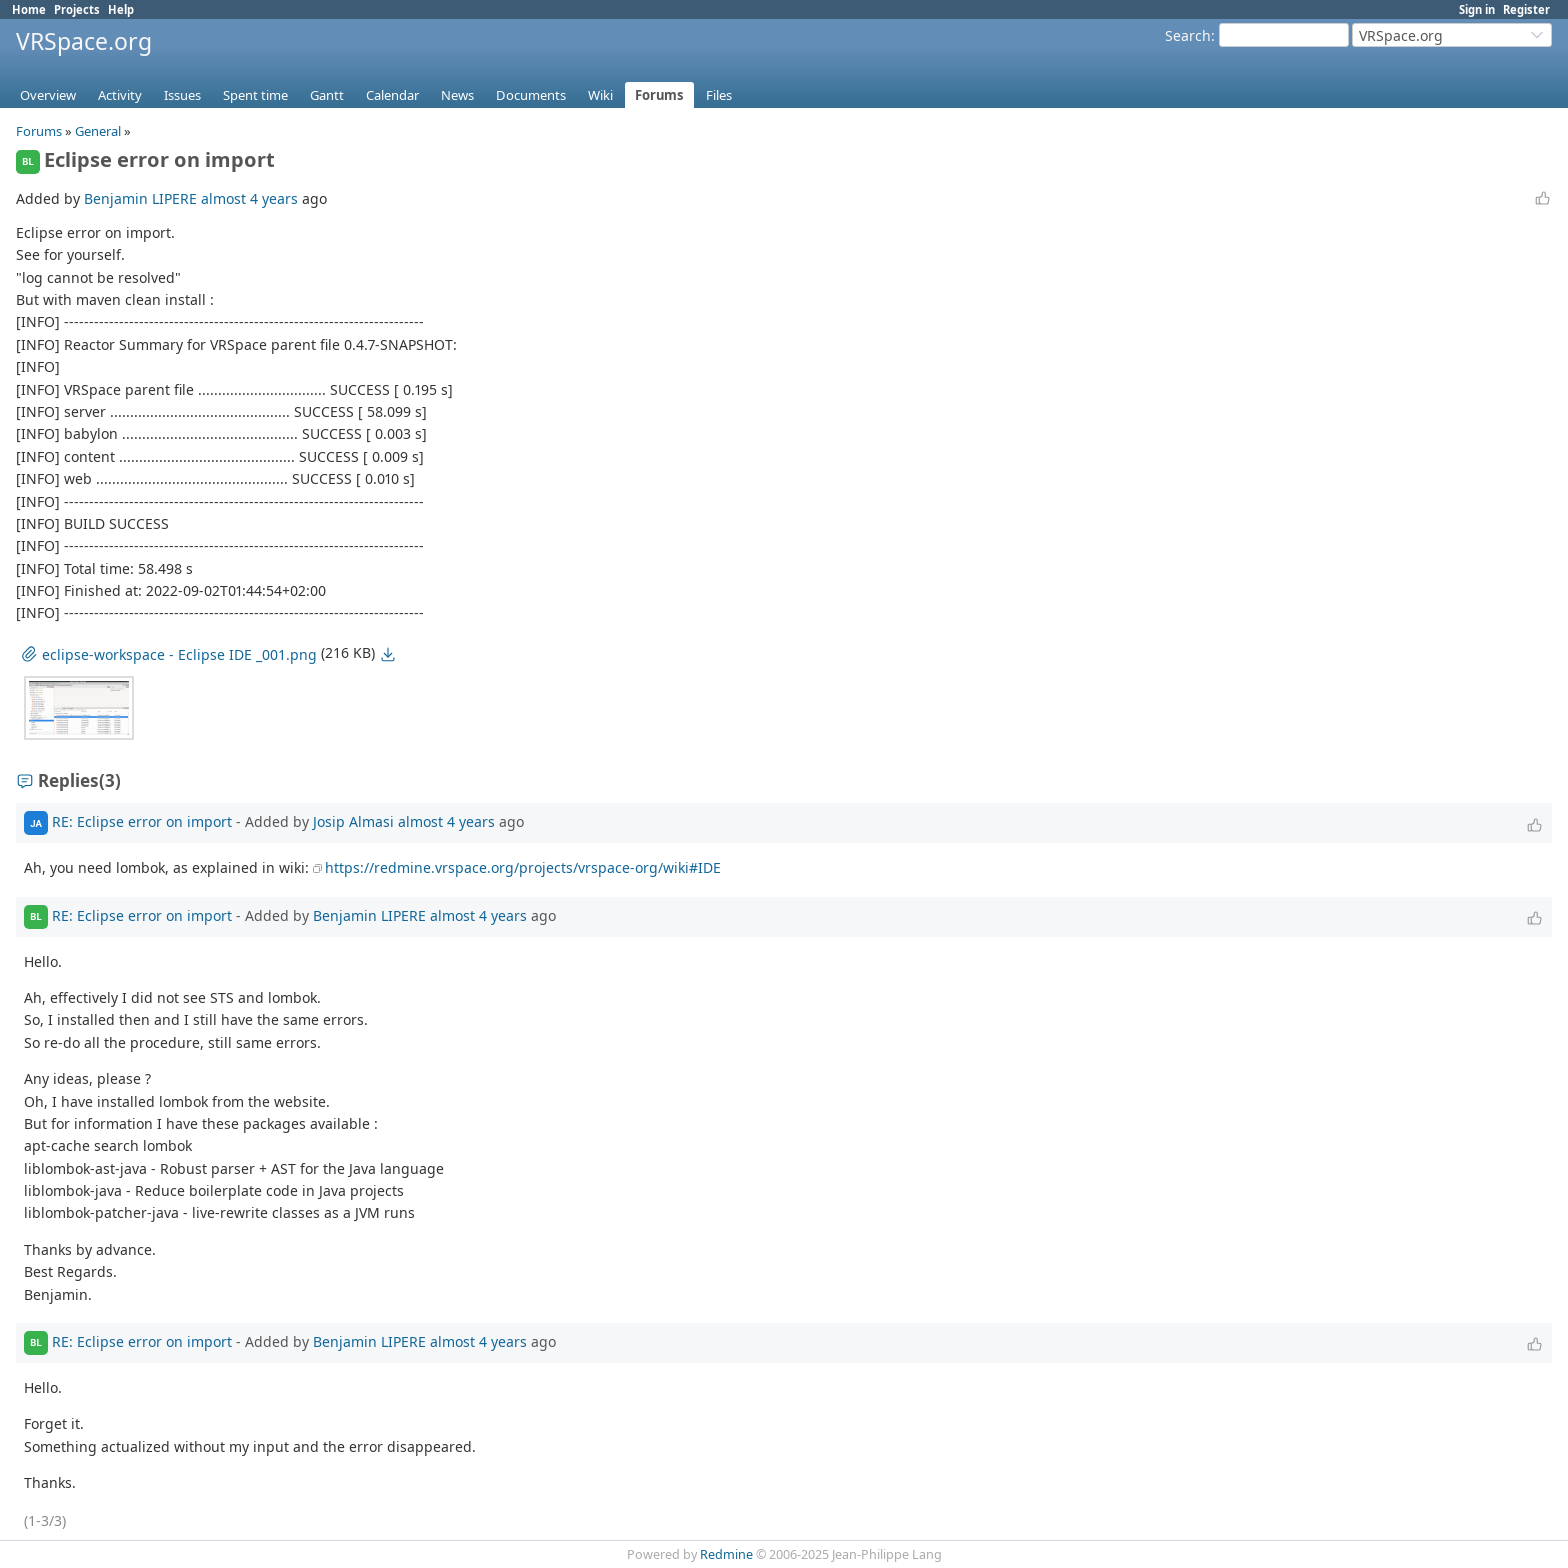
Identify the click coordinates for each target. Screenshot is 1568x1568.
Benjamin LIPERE (140, 198)
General (98, 131)
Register (1526, 9)
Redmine (726, 1554)
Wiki (600, 95)
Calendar (392, 95)
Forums (659, 95)
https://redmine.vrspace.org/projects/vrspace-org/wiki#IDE (523, 867)
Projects (77, 9)
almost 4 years (249, 198)
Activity (120, 95)
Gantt (327, 95)
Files (719, 95)
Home (29, 9)
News (457, 95)
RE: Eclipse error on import (142, 821)
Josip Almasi (353, 821)
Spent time (255, 95)
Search (1188, 35)
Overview (48, 95)
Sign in (1477, 9)
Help (121, 9)
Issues (182, 95)
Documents (531, 95)
